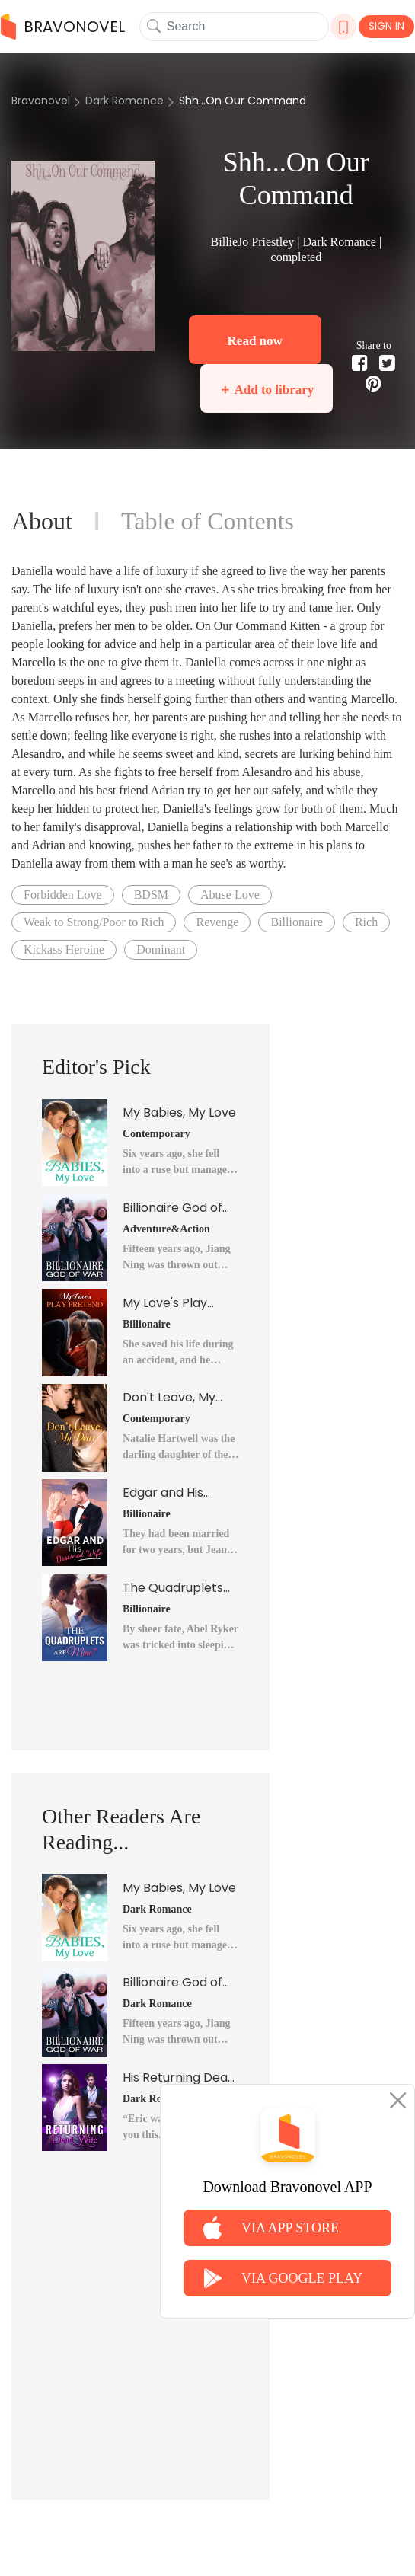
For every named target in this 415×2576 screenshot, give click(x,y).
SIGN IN (386, 26)
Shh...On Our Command (242, 100)
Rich (366, 922)
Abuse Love (230, 894)
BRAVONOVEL (63, 27)
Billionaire (296, 922)
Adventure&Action (166, 1229)
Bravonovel (40, 100)
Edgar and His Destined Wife (164, 1493)
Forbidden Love (63, 894)
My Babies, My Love (179, 1112)
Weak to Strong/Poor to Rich (94, 922)
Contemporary (156, 1133)
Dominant (160, 949)
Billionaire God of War (172, 1208)
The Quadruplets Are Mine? (173, 1588)
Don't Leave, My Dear (169, 1398)
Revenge (217, 922)
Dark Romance (124, 100)
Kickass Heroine (64, 949)
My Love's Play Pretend (165, 1303)
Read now (255, 341)
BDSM (151, 894)
